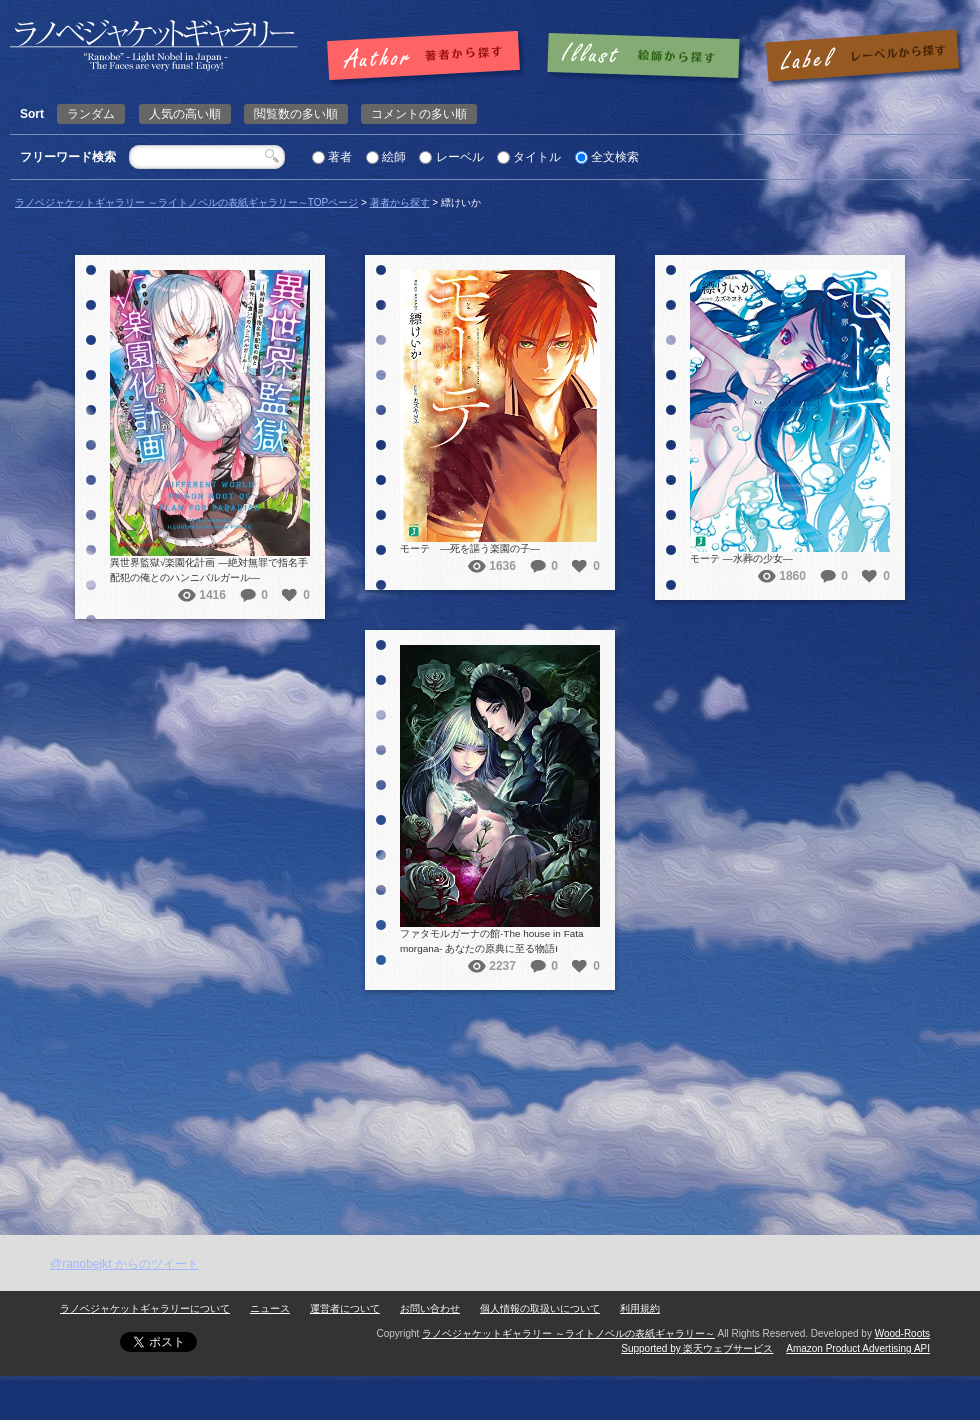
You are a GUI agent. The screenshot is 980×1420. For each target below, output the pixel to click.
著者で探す (428, 57)
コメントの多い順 (419, 114)
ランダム (91, 114)
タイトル (537, 157)
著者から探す (400, 202)
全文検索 (615, 157)
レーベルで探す (862, 57)
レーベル (460, 157)
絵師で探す (645, 57)
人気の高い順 (185, 114)
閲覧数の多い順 (296, 114)
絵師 (394, 157)
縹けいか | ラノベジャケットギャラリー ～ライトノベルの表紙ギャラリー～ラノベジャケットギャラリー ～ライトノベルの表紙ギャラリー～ (154, 45)
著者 (340, 157)
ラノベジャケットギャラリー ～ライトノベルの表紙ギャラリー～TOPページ (186, 202)
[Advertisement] (239, 1227)
